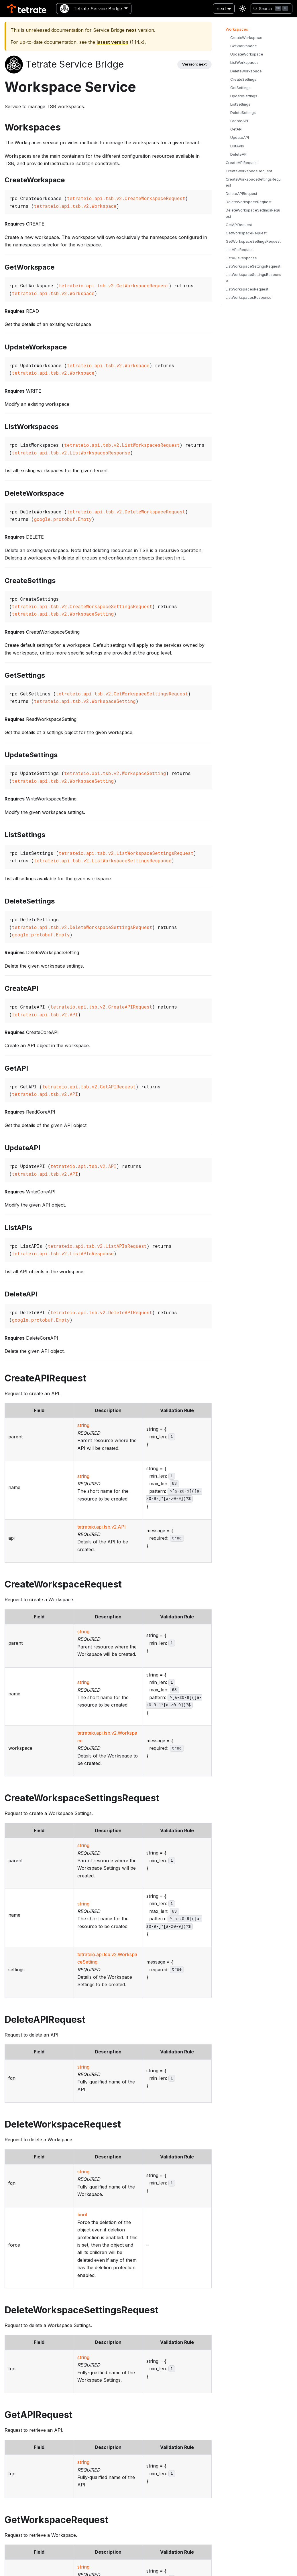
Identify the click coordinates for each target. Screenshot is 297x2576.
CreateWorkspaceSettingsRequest (253, 182)
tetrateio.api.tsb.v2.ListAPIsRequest (97, 1246)
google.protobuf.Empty (63, 519)
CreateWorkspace (246, 37)
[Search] (271, 8)
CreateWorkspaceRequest (249, 171)
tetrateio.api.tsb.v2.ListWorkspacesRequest (122, 445)
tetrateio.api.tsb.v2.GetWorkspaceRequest (114, 285)
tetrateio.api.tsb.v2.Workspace (75, 206)
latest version (112, 42)
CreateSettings (243, 79)
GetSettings (240, 88)
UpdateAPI (239, 137)
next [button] (221, 8)
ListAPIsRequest (240, 250)
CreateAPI (239, 121)
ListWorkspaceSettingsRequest (253, 266)
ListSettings (240, 104)
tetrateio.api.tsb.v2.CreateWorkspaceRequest (126, 198)
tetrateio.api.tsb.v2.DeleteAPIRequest (101, 1312)
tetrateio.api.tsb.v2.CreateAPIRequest (101, 1007)
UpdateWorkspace (246, 54)
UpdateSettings (243, 96)
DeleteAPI (238, 154)
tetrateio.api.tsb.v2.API (45, 1014)
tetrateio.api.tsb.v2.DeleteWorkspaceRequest (126, 512)
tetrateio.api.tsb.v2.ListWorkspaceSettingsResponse (102, 860)
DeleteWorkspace (246, 71)
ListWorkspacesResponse (249, 297)
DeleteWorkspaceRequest (249, 202)
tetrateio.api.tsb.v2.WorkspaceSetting (63, 614)
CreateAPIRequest (242, 163)
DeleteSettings (243, 112)
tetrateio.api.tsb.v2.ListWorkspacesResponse (71, 453)
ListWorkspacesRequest (247, 289)
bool (82, 2214)
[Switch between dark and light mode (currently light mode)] (242, 8)
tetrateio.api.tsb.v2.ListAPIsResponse (63, 1253)
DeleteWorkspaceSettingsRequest (253, 213)
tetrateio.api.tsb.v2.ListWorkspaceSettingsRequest (126, 853)
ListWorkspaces (244, 62)
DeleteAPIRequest (241, 193)
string (83, 1425)
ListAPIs (237, 146)
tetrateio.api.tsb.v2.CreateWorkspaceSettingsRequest (82, 606)
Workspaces (237, 29)
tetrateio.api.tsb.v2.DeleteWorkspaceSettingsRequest (82, 927)
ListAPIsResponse (241, 258)
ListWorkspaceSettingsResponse (253, 277)
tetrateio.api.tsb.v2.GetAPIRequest (88, 1087)
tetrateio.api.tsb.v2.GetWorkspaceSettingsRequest (122, 694)
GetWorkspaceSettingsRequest (253, 241)
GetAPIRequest (239, 225)
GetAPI (236, 129)
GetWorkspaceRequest (246, 233)
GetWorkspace (243, 46)
